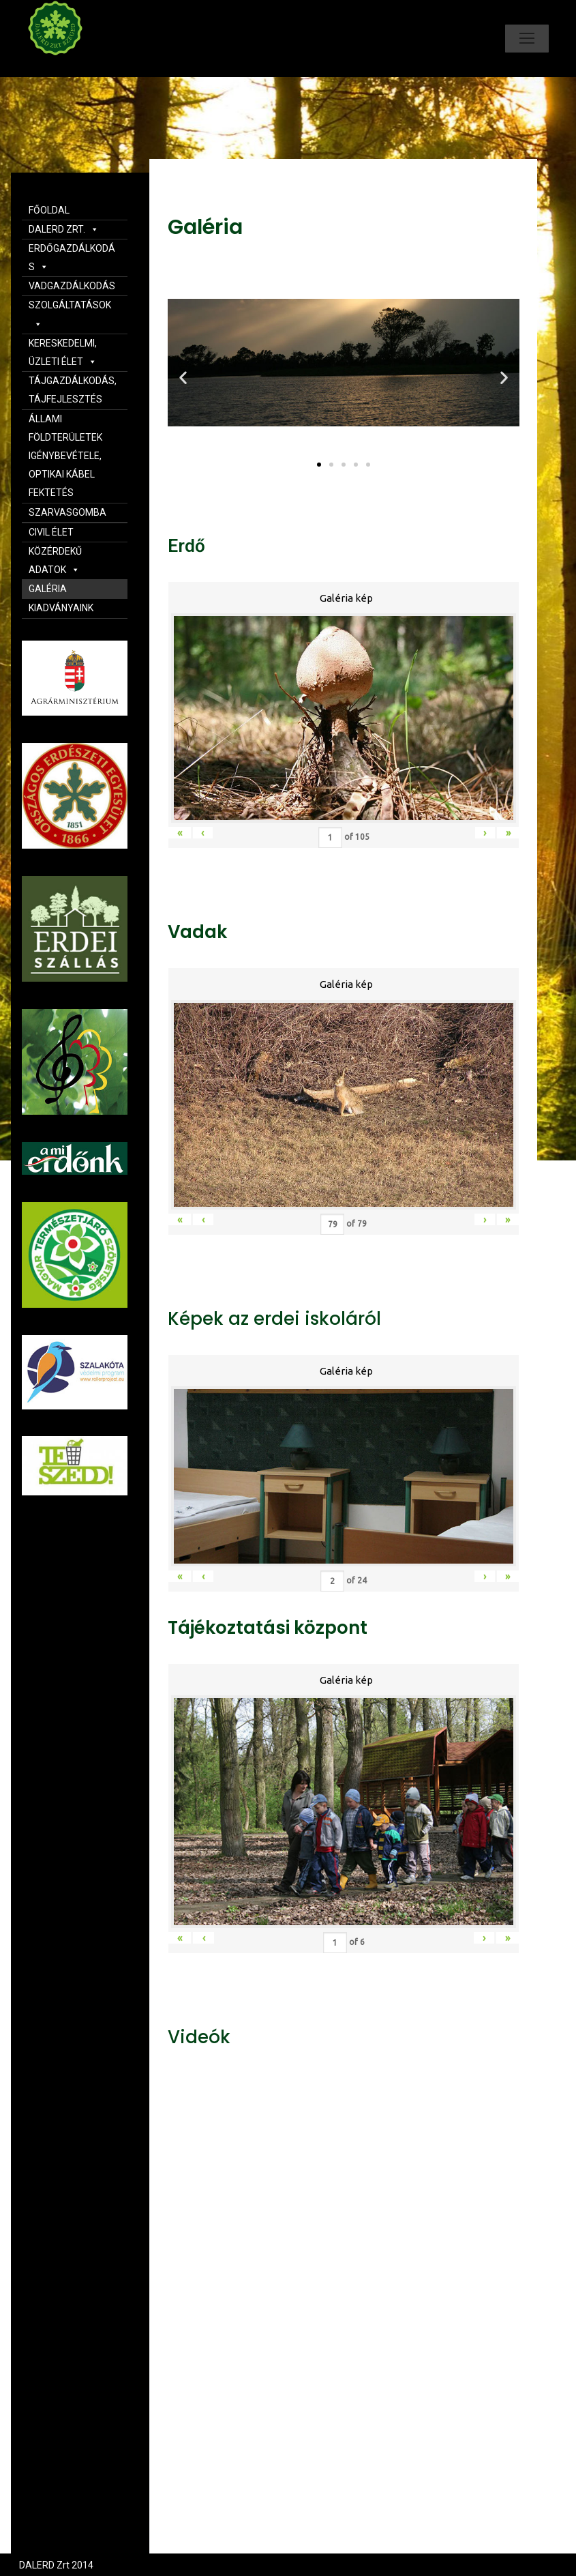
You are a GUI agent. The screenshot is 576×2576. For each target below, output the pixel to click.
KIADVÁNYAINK (61, 607)
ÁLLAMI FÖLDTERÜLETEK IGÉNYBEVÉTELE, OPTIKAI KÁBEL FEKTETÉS (65, 456)
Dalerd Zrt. (78, 66)
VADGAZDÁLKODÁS (72, 285)
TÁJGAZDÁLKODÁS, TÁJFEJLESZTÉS (73, 390)
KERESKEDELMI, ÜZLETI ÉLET (63, 352)
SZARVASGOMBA (67, 512)
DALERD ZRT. (64, 229)
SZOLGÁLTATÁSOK (70, 314)
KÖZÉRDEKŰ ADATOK (55, 560)
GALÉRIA (48, 588)
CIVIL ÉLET (51, 532)
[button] (319, 465)
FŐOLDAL (49, 210)
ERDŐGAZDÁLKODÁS (72, 257)
